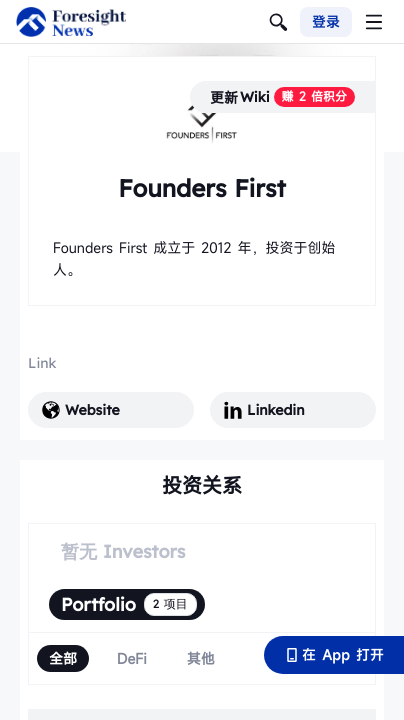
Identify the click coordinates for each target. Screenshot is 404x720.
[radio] (63, 658)
